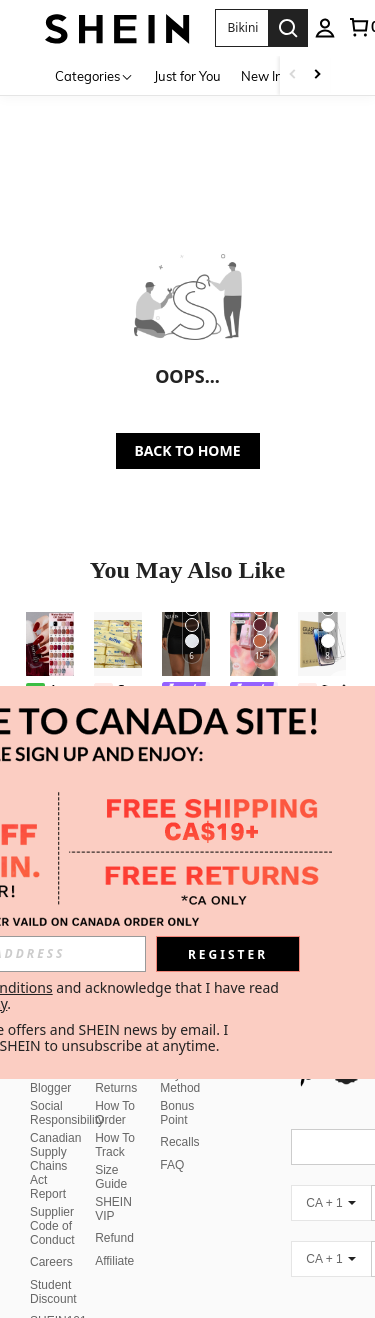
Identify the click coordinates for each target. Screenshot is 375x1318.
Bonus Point (177, 1113)
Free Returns (116, 1081)
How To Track (115, 1145)
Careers (51, 1262)
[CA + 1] (331, 1203)
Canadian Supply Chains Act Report (55, 1166)
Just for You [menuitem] (187, 76)
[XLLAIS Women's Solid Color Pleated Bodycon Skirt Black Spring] (186, 644)
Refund (114, 1238)
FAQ (172, 1165)
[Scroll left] (293, 75)
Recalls (179, 1142)
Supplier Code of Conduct (52, 1226)
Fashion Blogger (51, 1081)
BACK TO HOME (188, 450)
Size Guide (111, 1177)
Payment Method (183, 1081)
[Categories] (94, 75)
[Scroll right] (317, 75)
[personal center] (325, 28)
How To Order (115, 1113)
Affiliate (114, 1261)
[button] (242, 28)
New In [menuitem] (262, 76)
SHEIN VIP (113, 1209)
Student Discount (53, 1292)
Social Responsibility (67, 1113)
